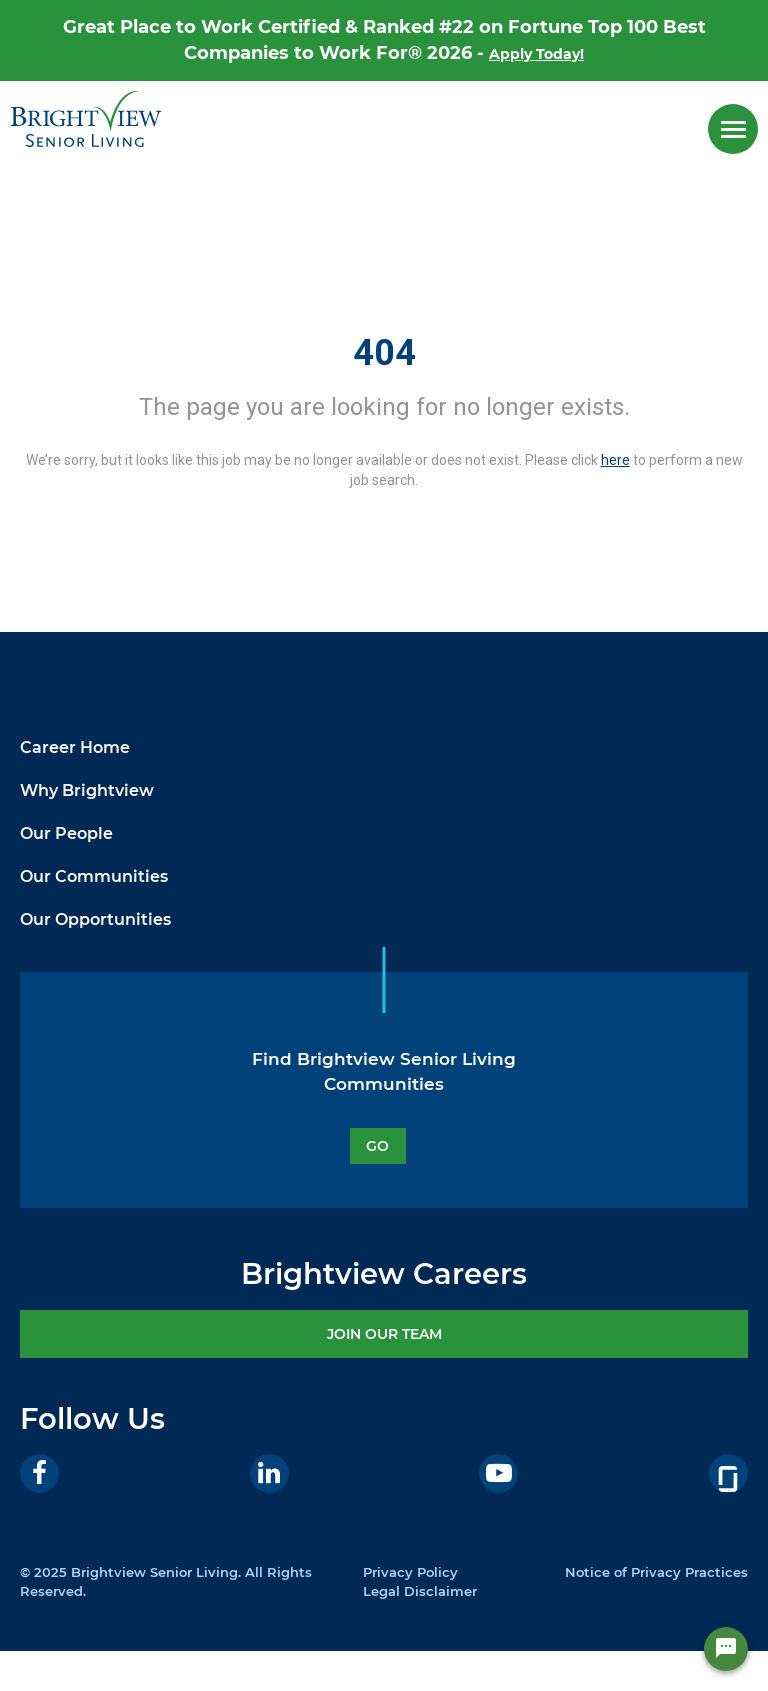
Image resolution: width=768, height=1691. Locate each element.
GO (377, 1146)
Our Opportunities (95, 919)
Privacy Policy (410, 1572)
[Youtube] (498, 1473)
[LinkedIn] (269, 1473)
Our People (66, 833)
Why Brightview (87, 790)
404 (384, 353)
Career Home (75, 747)
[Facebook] (39, 1473)
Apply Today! (536, 54)
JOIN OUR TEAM (384, 1334)
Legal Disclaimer (420, 1591)
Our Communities (94, 876)
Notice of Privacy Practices (656, 1572)
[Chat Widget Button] (726, 1649)
